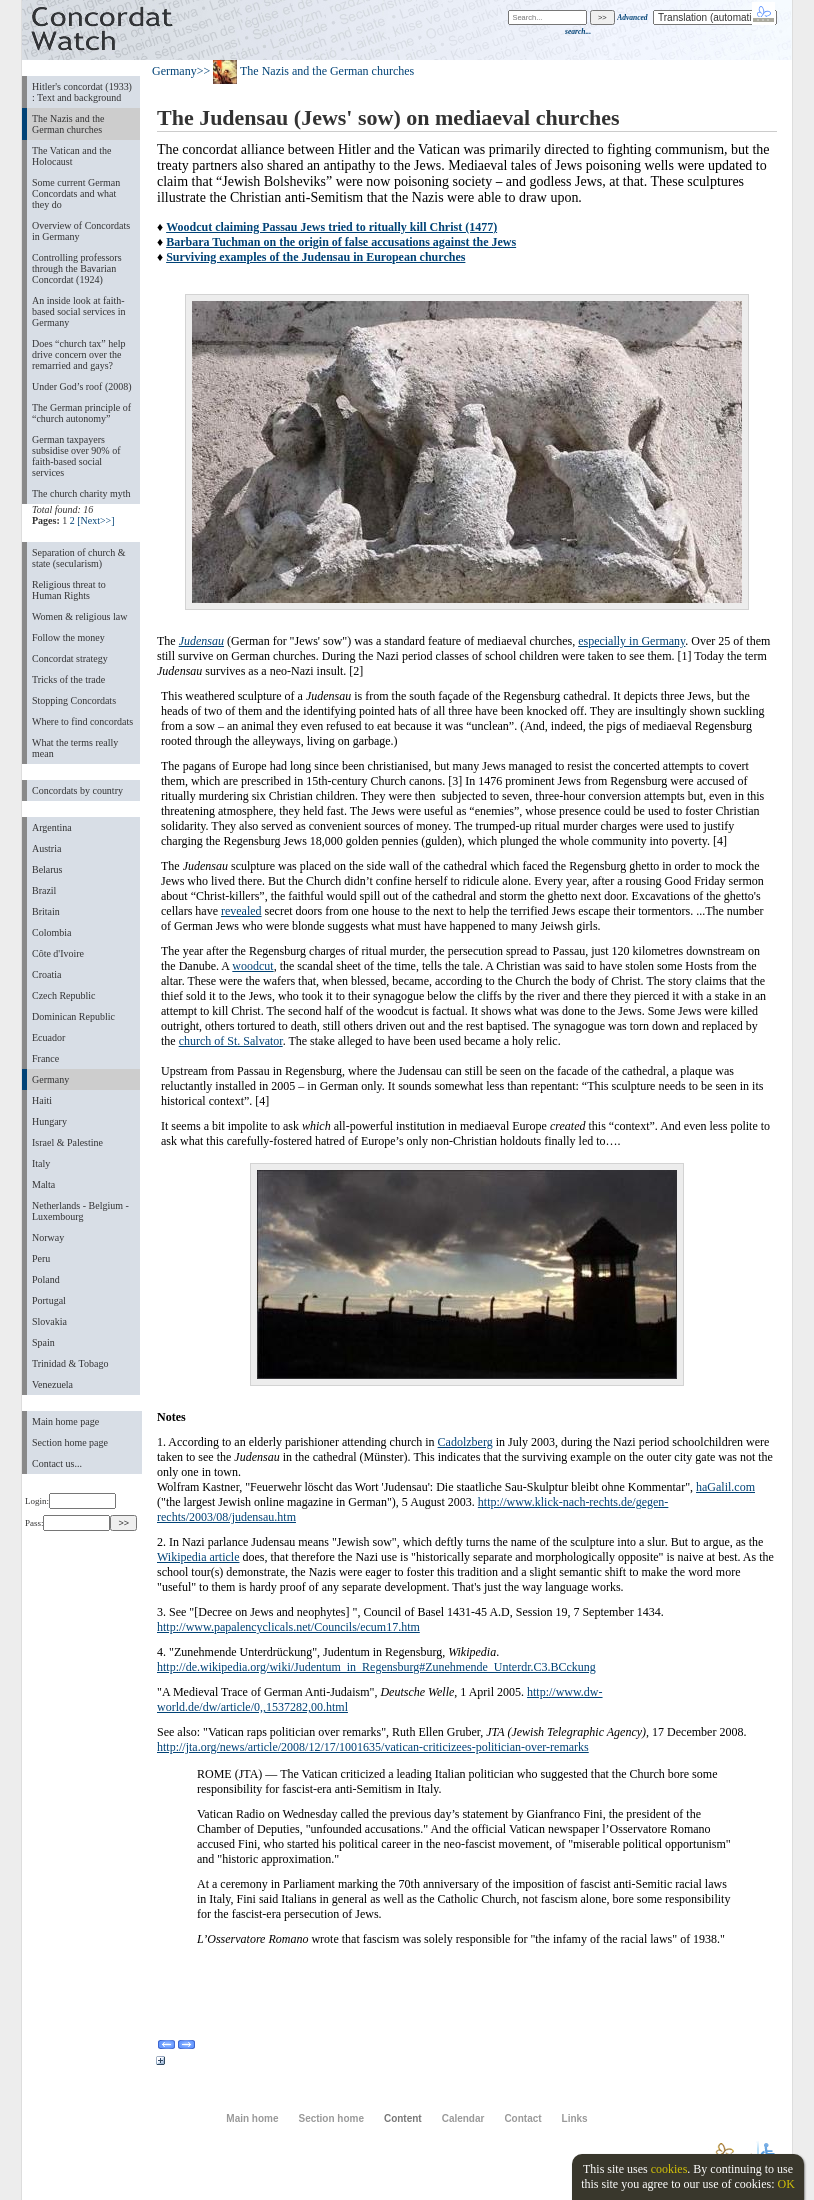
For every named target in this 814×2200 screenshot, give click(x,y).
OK (785, 2184)
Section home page (70, 1442)
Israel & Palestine (67, 1142)
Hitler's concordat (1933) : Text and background (82, 92)
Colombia (51, 932)
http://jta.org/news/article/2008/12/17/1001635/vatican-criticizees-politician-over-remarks (373, 1747)
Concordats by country (77, 790)
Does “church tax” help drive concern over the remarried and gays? (78, 354)
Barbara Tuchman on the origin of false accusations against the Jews (341, 242)
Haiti (42, 1100)
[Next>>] (95, 520)
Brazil (44, 890)
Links (575, 2118)
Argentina (52, 827)
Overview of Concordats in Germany (81, 231)
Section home (330, 2118)
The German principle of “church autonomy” (81, 413)
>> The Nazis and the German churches (306, 71)
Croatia (46, 974)
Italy (41, 1163)
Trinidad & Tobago (70, 1363)
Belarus (47, 869)
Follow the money (68, 637)
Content (403, 2118)
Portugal (49, 1300)
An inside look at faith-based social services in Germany (78, 311)
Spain (43, 1342)
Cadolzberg (465, 1442)
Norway (48, 1237)
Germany (50, 1079)
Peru (41, 1258)
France (45, 1058)
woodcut (252, 966)
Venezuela (52, 1384)
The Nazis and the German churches (68, 124)
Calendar (463, 2118)
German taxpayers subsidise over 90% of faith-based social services (76, 456)
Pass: (67, 1523)
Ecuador (48, 1037)
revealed (241, 911)
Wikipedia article (198, 1557)
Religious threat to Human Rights (69, 590)
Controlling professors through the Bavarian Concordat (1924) (77, 268)
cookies (669, 2169)
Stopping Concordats (74, 700)
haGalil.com (725, 1487)
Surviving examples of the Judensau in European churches (315, 257)
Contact (522, 2118)
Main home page (65, 1421)
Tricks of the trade (68, 679)
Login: (70, 1501)
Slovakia (49, 1321)
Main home (252, 2118)
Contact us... (57, 1463)
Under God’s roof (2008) (82, 386)
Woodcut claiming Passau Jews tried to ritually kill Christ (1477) (331, 227)
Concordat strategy (70, 658)
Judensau (201, 641)
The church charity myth (81, 493)
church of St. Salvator (231, 1041)
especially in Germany (631, 641)
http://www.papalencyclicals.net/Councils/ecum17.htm (288, 1627)
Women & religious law (79, 616)
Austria (46, 848)
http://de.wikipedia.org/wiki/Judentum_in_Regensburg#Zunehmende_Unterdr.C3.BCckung (376, 1667)
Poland (46, 1279)
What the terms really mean (75, 748)
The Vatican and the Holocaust (71, 156)
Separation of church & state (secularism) (78, 558)
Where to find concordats (82, 721)
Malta (43, 1184)
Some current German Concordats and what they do (76, 193)
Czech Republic (64, 995)
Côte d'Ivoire (58, 953)
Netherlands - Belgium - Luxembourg (80, 1211)
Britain (46, 911)
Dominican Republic (73, 1016)
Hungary (49, 1121)
